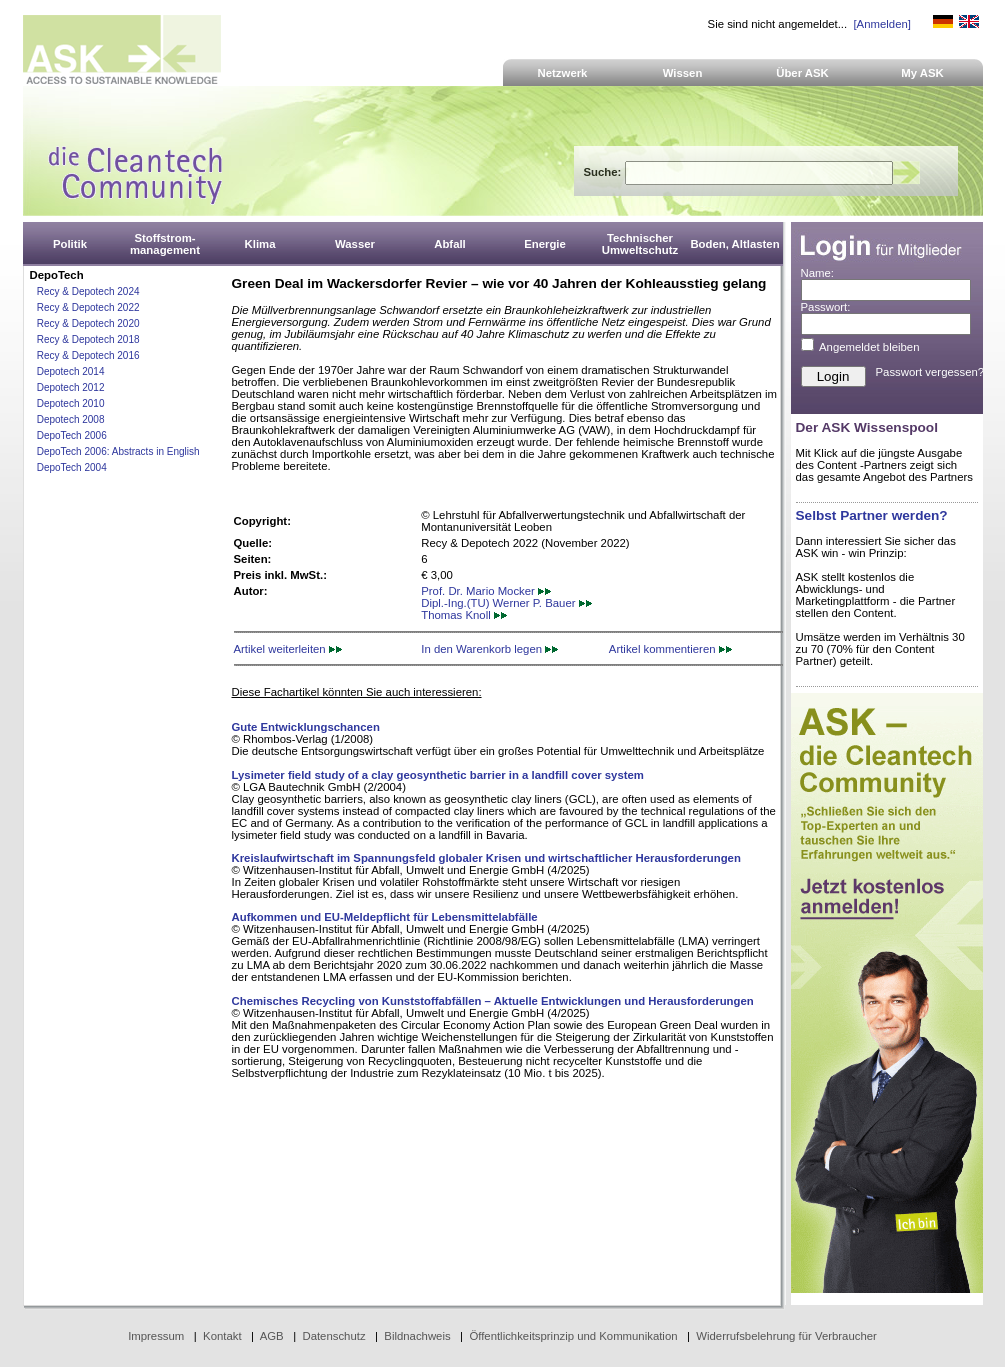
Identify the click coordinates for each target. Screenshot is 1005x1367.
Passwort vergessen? (930, 372)
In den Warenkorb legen (489, 649)
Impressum (156, 1336)
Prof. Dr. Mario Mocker (486, 591)
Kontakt (222, 1336)
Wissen (683, 73)
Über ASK (802, 73)
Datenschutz (333, 1336)
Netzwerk (563, 73)
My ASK (922, 73)
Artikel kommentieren (670, 649)
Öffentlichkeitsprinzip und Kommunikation (573, 1336)
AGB (272, 1336)
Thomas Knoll (464, 615)
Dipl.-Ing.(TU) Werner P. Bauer (506, 603)
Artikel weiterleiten (288, 649)
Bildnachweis (417, 1336)
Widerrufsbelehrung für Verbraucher (786, 1336)
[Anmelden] (881, 24)
